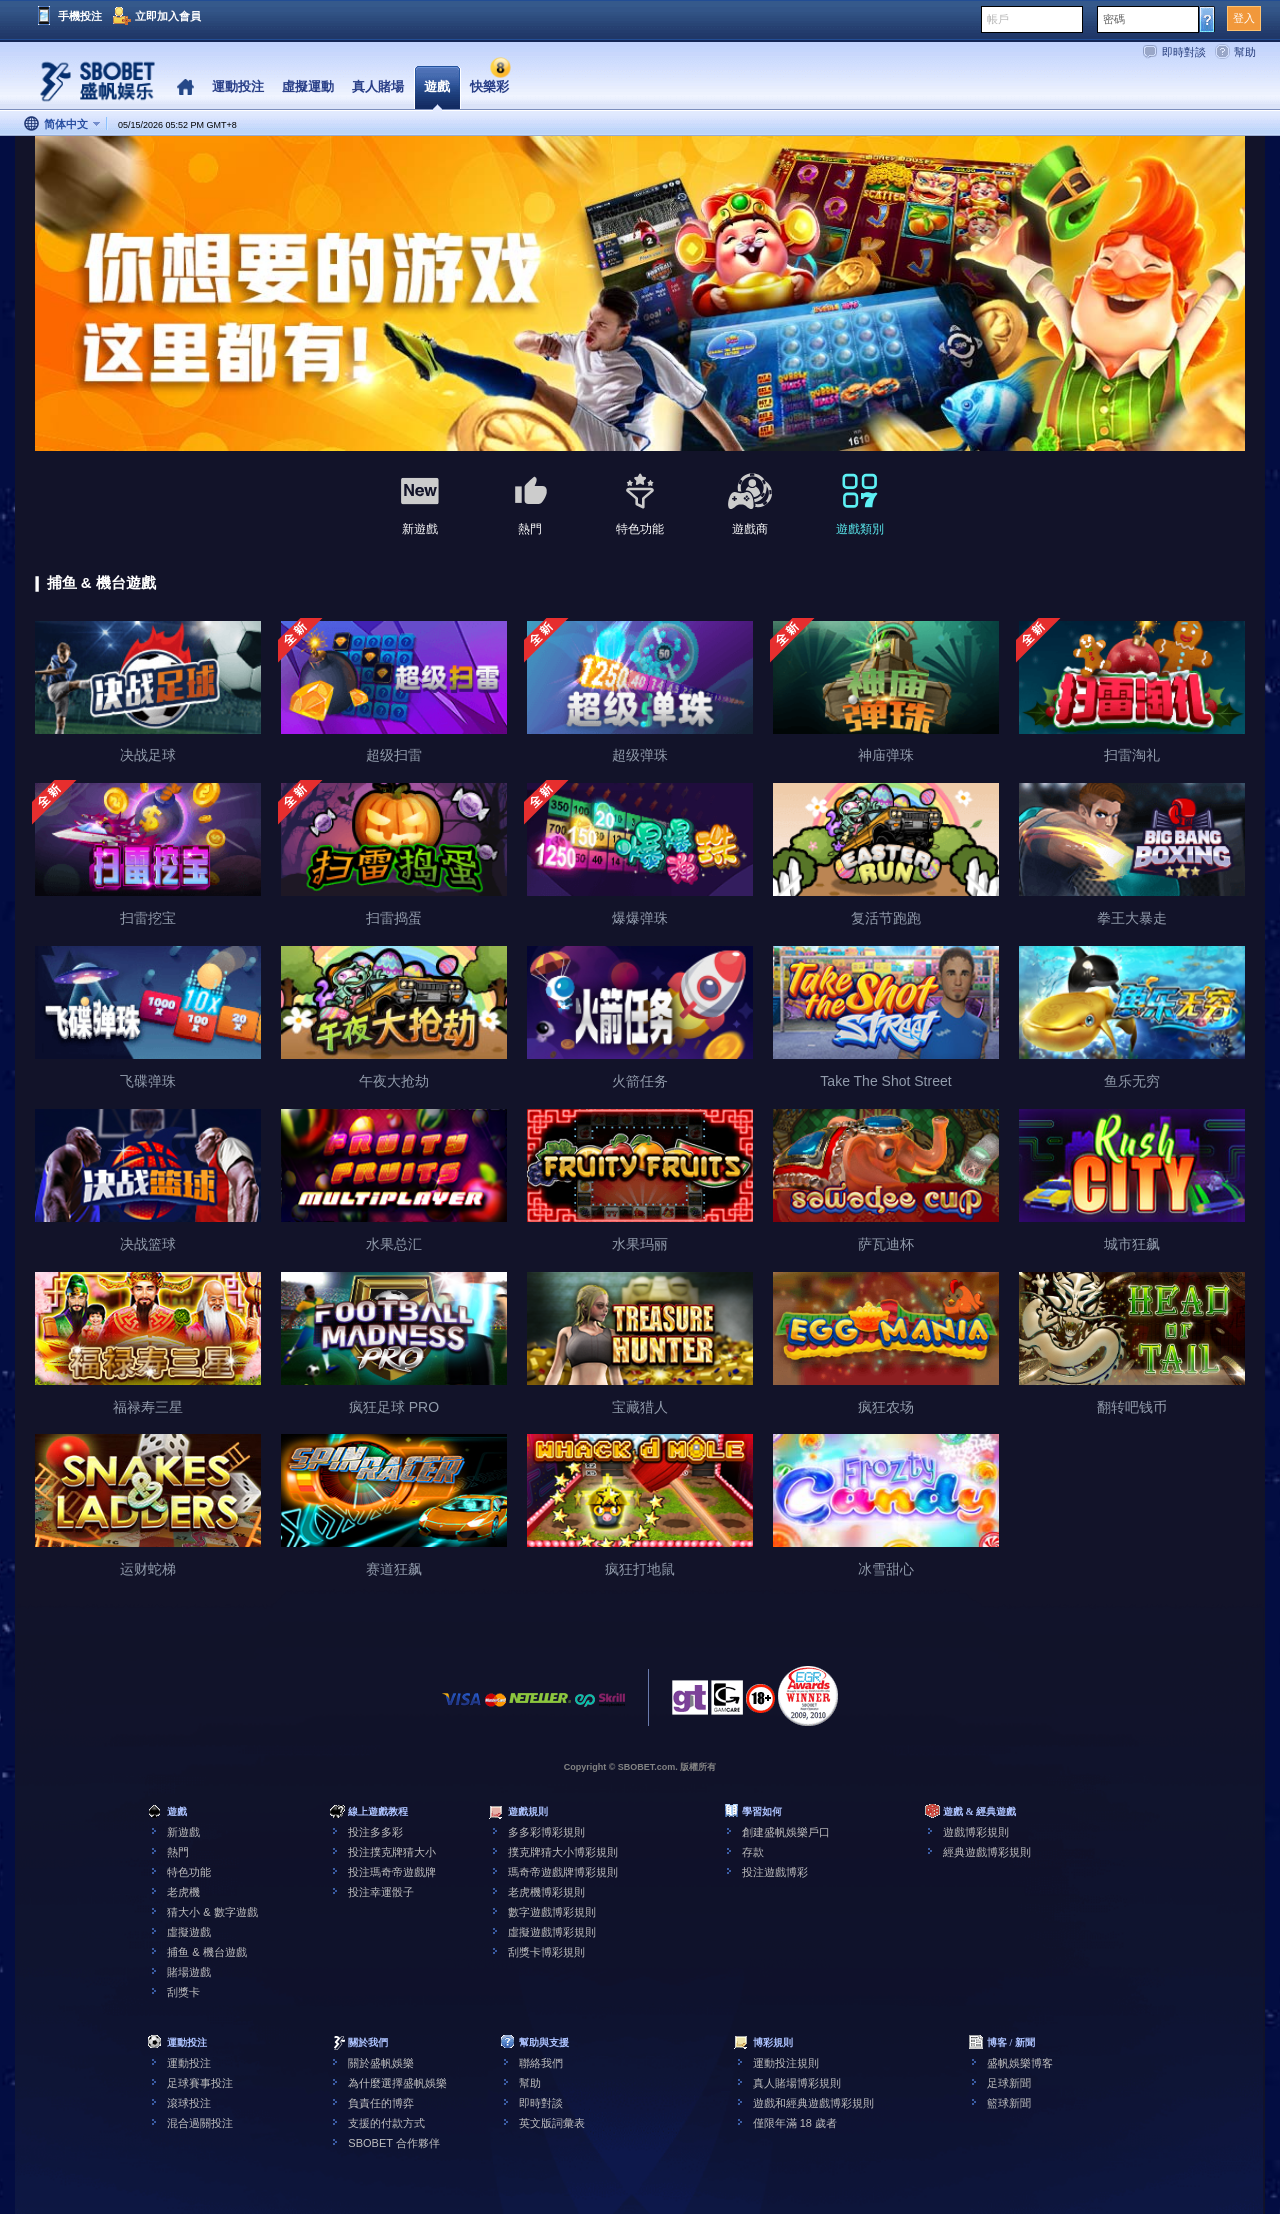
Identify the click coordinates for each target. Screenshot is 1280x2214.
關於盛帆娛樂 (381, 2063)
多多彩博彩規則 (546, 1832)
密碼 (1114, 19)
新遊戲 (183, 1832)
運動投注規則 (786, 2063)
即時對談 (1184, 52)
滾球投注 (189, 2103)
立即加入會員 (168, 16)
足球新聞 (1009, 2083)
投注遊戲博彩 (775, 1872)
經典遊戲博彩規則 (987, 1852)
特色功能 (189, 1872)
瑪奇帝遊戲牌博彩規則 (563, 1872)
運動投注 (189, 2063)
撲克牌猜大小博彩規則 (563, 1852)
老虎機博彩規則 (546, 1892)
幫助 (1245, 52)
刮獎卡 (183, 1992)
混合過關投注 (200, 2123)
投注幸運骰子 (381, 1892)
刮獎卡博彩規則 (546, 1952)
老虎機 (183, 1892)
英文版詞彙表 (552, 2123)
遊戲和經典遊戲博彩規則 (813, 2103)
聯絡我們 (541, 2063)
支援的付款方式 (386, 2123)
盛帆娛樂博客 (1020, 2063)
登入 (1244, 18)
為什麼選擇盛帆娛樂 (397, 2083)
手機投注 (80, 16)
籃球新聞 (1009, 2103)
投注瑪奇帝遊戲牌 (392, 1872)
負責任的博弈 (381, 2103)
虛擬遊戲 (189, 1932)
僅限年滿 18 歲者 (795, 2123)
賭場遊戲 (189, 1972)
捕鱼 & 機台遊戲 (206, 1952)
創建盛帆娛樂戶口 (786, 1832)
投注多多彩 (375, 1832)
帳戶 (998, 19)
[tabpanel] (640, 294)
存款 (753, 1852)
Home (185, 87)
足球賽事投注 (200, 2083)
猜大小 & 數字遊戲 (212, 1912)
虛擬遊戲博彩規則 (552, 1932)
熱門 (178, 1852)
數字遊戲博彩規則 (552, 1912)
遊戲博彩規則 (976, 1832)
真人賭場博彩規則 (797, 2083)
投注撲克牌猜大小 (392, 1852)
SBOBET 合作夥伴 (393, 2143)
